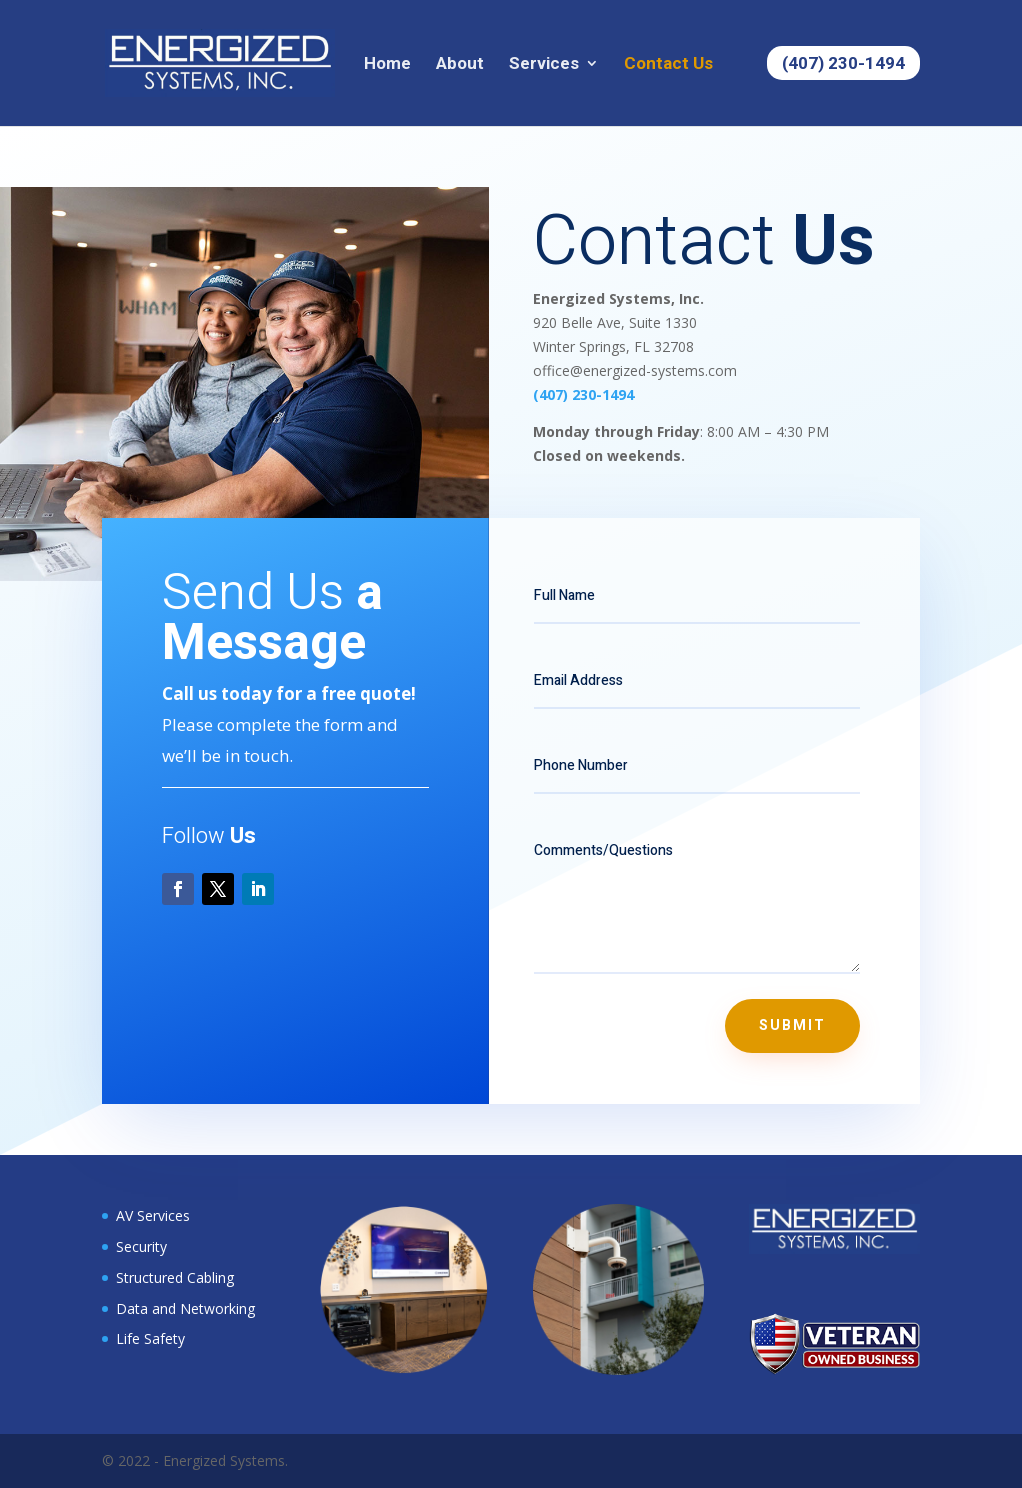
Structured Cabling (175, 1277)
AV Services (153, 1215)
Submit (792, 1025)
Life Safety (150, 1338)
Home (387, 64)
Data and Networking (185, 1308)
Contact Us (668, 64)
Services (544, 64)
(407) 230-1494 (843, 63)
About (460, 64)
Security (141, 1246)
